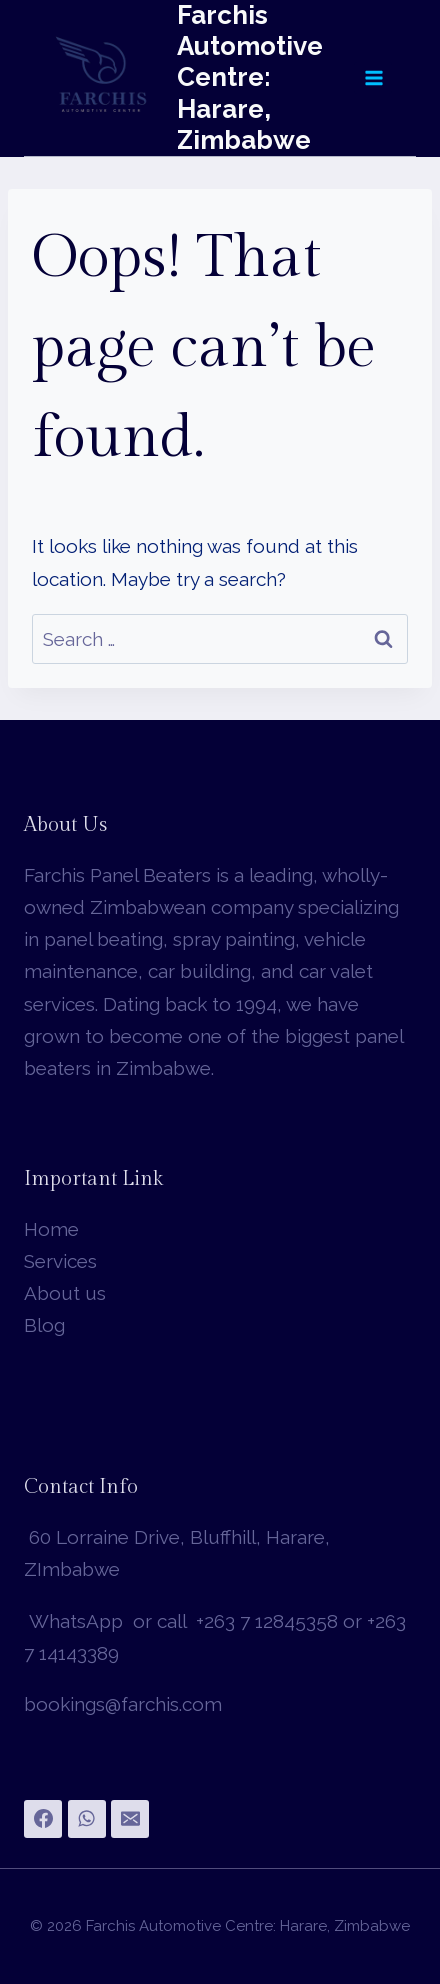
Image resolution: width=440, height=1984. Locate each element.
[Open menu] (373, 77)
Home (51, 1229)
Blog (44, 1325)
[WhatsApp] (87, 1819)
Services (60, 1261)
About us (65, 1293)
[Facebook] (43, 1819)
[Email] (130, 1819)
